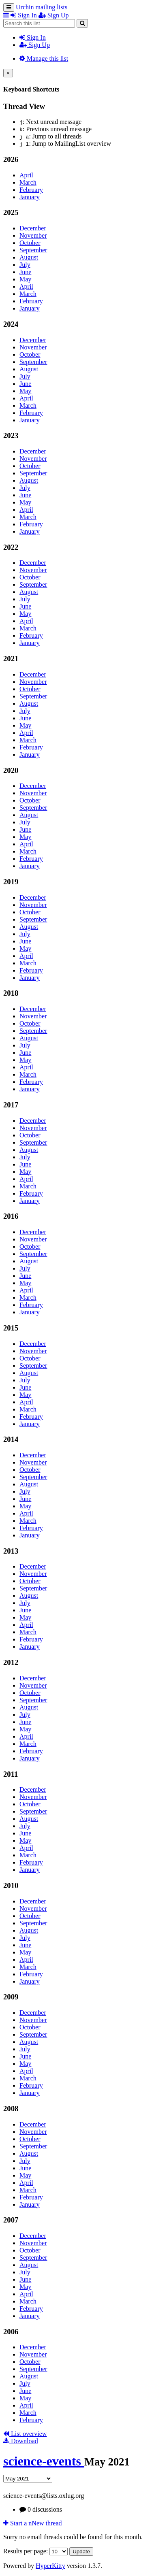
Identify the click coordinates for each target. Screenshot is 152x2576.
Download (20, 2441)
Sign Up (34, 44)
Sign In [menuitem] (25, 15)
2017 (10, 1105)
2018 (10, 993)
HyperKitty (50, 2565)
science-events (43, 2461)
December (32, 228)
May (25, 279)
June (25, 271)
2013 (10, 1551)
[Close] (8, 73)
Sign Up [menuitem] (54, 15)
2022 (10, 547)
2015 (10, 1328)
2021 (10, 658)
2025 (10, 212)
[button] (7, 15)
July (24, 264)
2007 (10, 2220)
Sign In (32, 37)
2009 (10, 1997)
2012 (10, 1662)
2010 (10, 1885)
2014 (10, 1439)
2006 (10, 2331)
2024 (10, 324)
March (27, 182)
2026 (10, 159)
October (30, 242)
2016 (10, 1216)
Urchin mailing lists (41, 7)
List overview (25, 2433)
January (29, 197)
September (33, 250)
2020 (10, 770)
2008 (10, 2108)
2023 (10, 435)
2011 (10, 1774)
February (31, 189)
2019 (10, 881)
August (28, 257)
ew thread (32, 2523)
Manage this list (43, 58)
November (33, 235)
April (26, 175)
